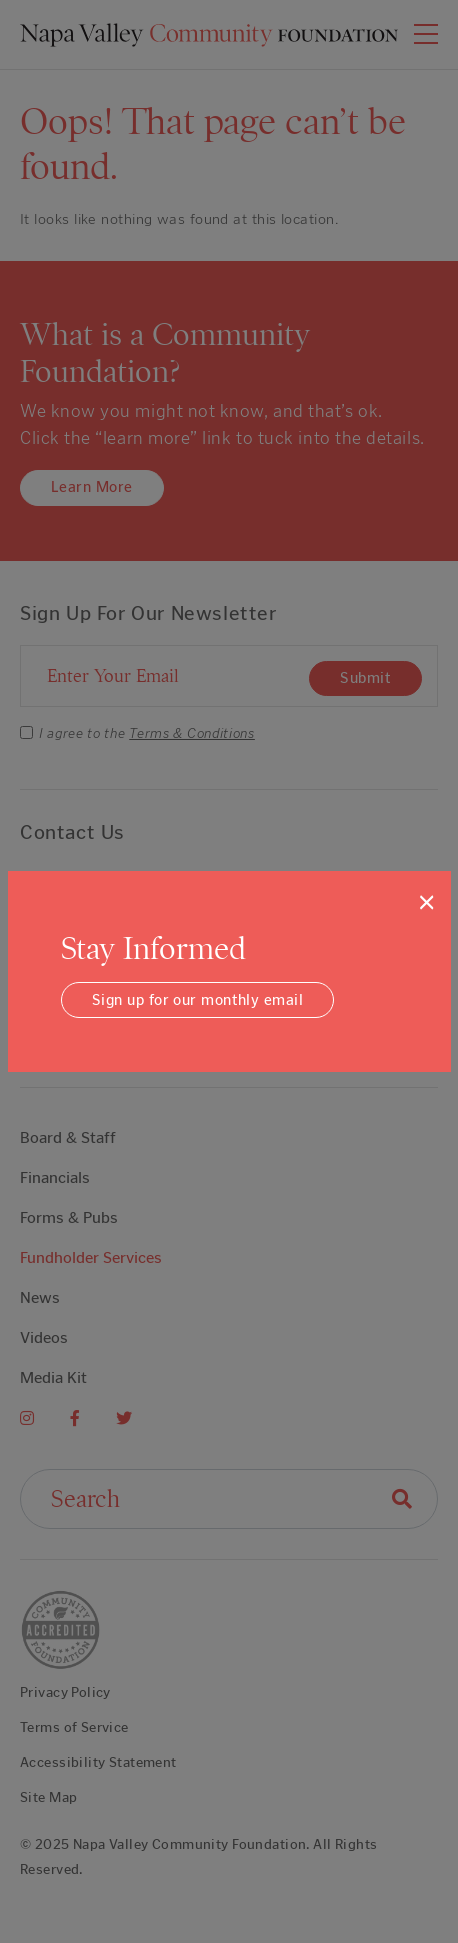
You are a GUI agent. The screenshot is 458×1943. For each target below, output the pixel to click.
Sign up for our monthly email (197, 1000)
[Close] (426, 902)
